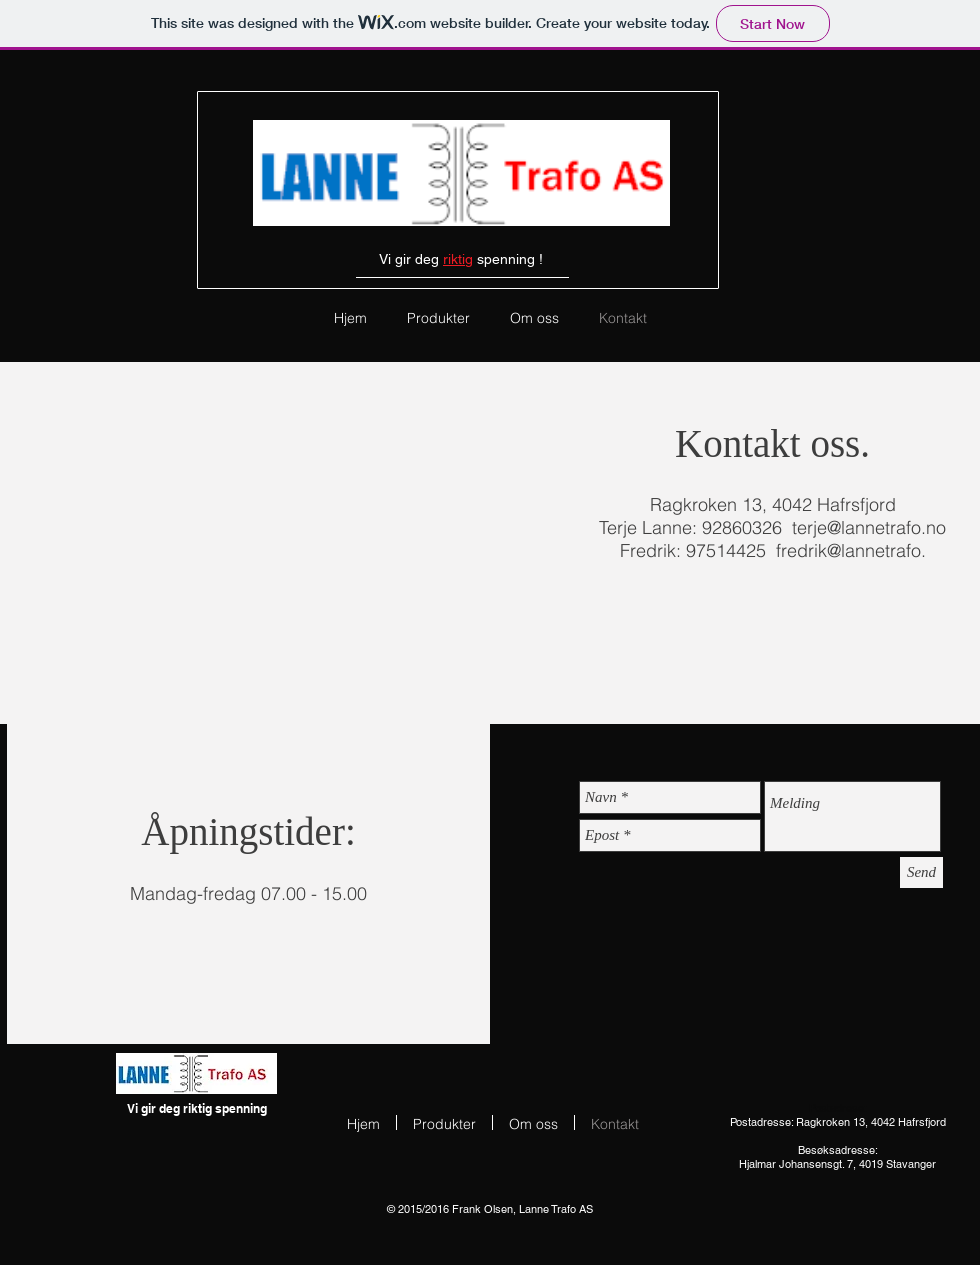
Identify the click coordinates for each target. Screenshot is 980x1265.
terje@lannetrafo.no (869, 527)
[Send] (921, 872)
